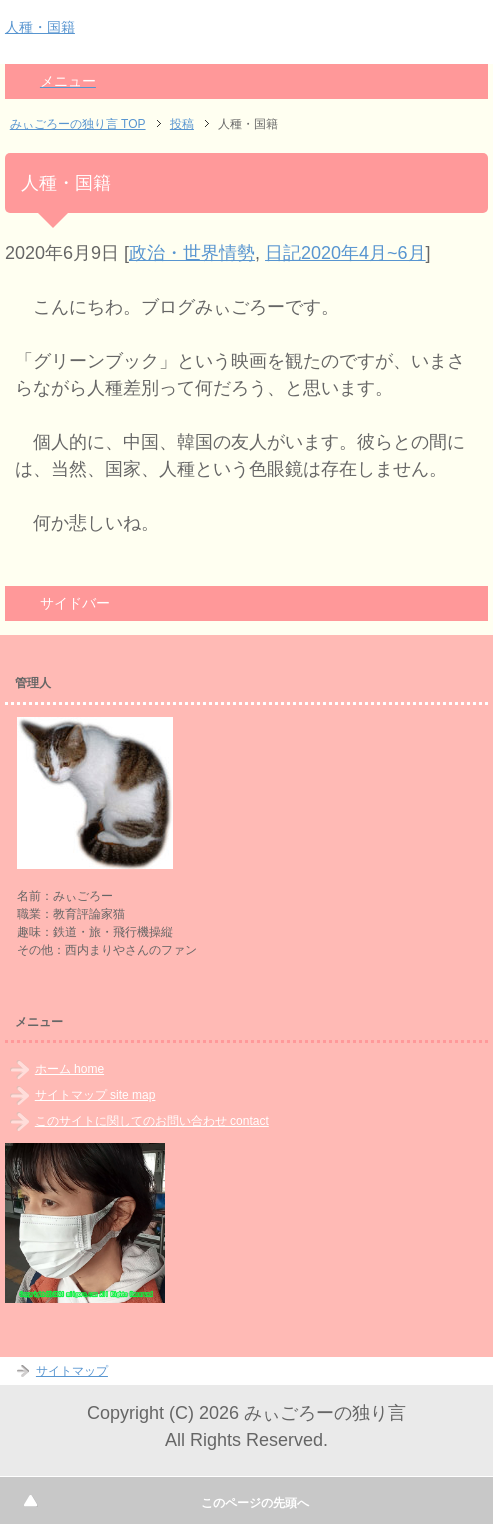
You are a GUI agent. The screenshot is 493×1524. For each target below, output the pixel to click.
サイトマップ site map (95, 1095)
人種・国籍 (40, 27)
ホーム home (69, 1069)
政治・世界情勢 (192, 253)
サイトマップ (72, 1371)
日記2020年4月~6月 (345, 253)
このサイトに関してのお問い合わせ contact (152, 1121)
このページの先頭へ (255, 1503)
